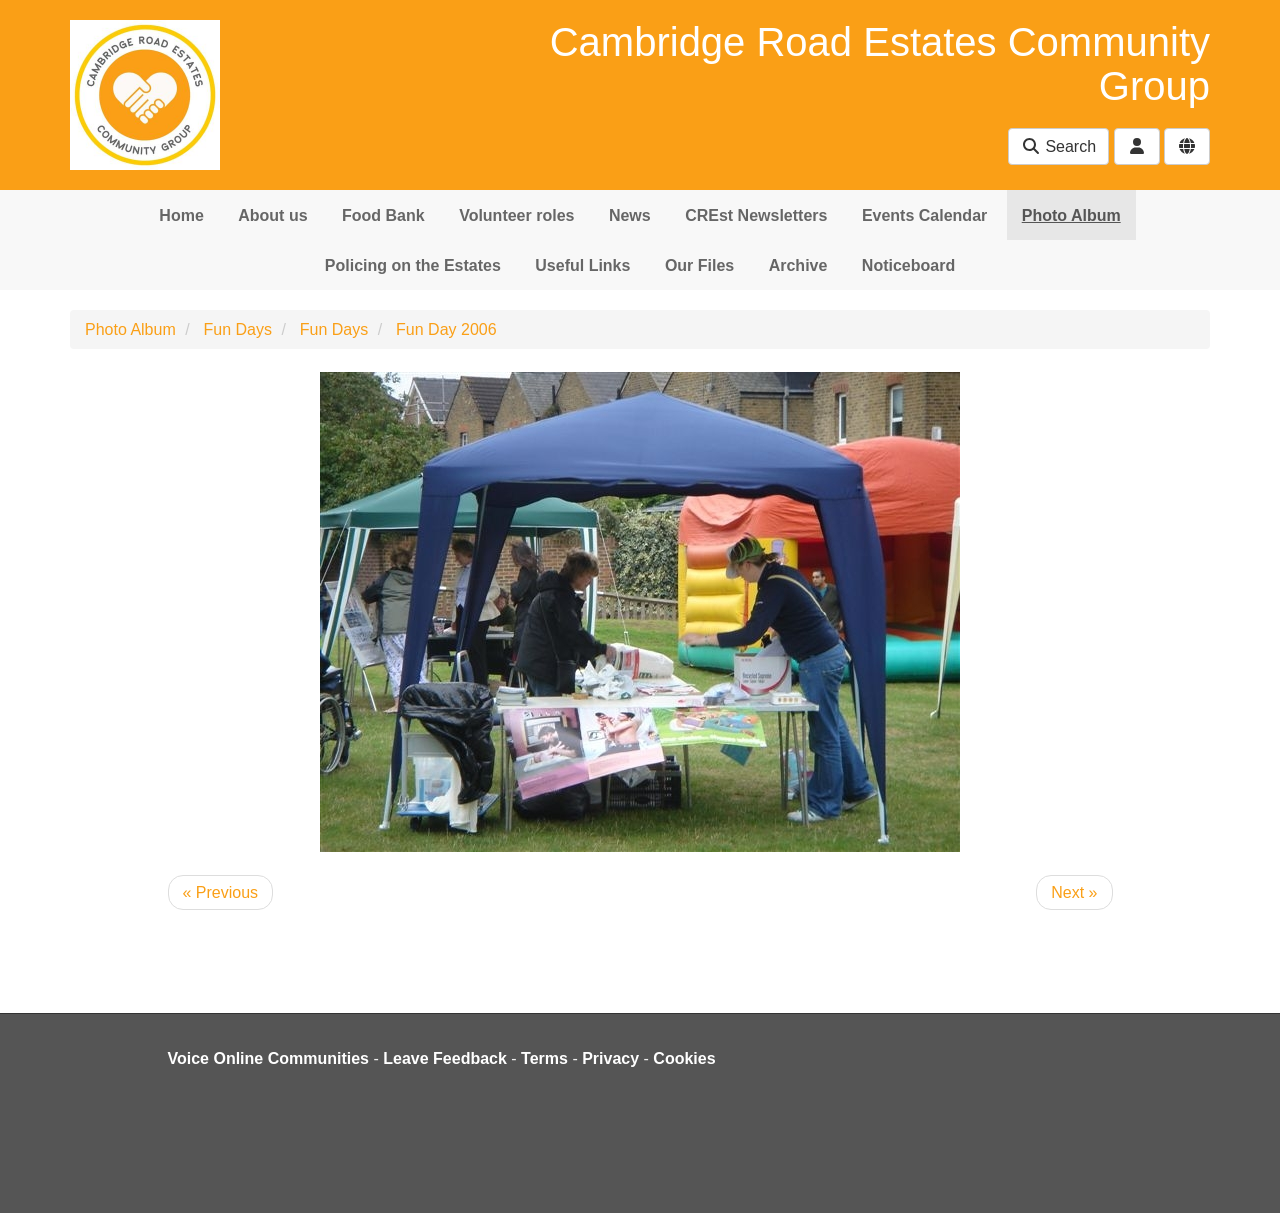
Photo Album (1071, 215)
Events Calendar (924, 215)
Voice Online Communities (269, 1058)
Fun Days (238, 329)
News (630, 215)
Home (181, 215)
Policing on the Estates (413, 265)
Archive (798, 265)
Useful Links (582, 265)
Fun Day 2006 (446, 329)
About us (272, 215)
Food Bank (383, 215)
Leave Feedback (445, 1058)
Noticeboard (908, 265)
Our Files (699, 265)
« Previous (221, 892)
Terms (544, 1058)
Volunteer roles (516, 215)
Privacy (610, 1058)
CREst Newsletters (756, 215)
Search (1058, 146)
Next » (1074, 892)
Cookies (684, 1058)
